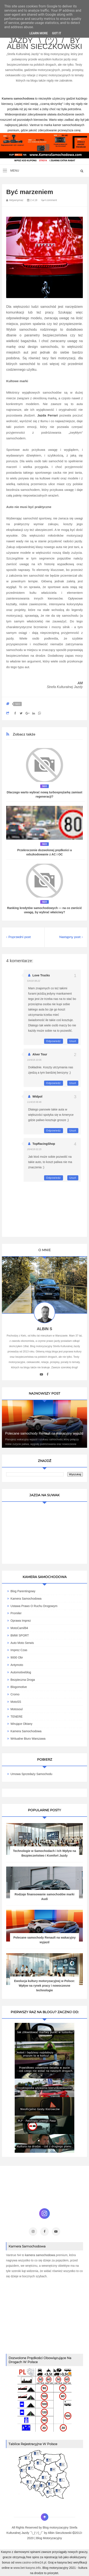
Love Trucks (41, 975)
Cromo (14, 1694)
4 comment (49, 200)
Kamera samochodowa (26, 1731)
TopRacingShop (43, 1143)
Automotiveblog (20, 1672)
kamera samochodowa (40, 2255)
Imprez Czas (18, 1650)
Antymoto (16, 1665)
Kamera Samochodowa (26, 1598)
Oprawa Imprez (20, 1620)
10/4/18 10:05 (34, 1060)
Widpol (37, 1096)
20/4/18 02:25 (34, 1149)
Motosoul (16, 1709)
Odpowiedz (53, 1041)
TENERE (16, 1716)
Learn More (38, 33)
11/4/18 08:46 (34, 1102)
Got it (56, 33)
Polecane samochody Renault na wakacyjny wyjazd (44, 1433)
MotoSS (15, 1701)
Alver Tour (39, 1054)
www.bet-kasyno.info (27, 2567)
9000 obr (16, 1657)
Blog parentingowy (22, 1591)
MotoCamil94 (19, 1628)
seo (17, 704)
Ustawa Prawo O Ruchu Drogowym (33, 1606)
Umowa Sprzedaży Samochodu (31, 1774)
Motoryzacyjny (52, 2538)
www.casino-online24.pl (30, 2562)
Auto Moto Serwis (22, 1643)
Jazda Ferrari (47, 415)
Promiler (16, 1613)
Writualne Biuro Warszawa (27, 1738)
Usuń (72, 1041)
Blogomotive (18, 1687)
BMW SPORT (19, 1635)
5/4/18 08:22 (33, 981)
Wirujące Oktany (21, 1723)
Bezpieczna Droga (22, 1679)
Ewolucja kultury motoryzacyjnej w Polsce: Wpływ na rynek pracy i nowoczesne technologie (44, 1985)
